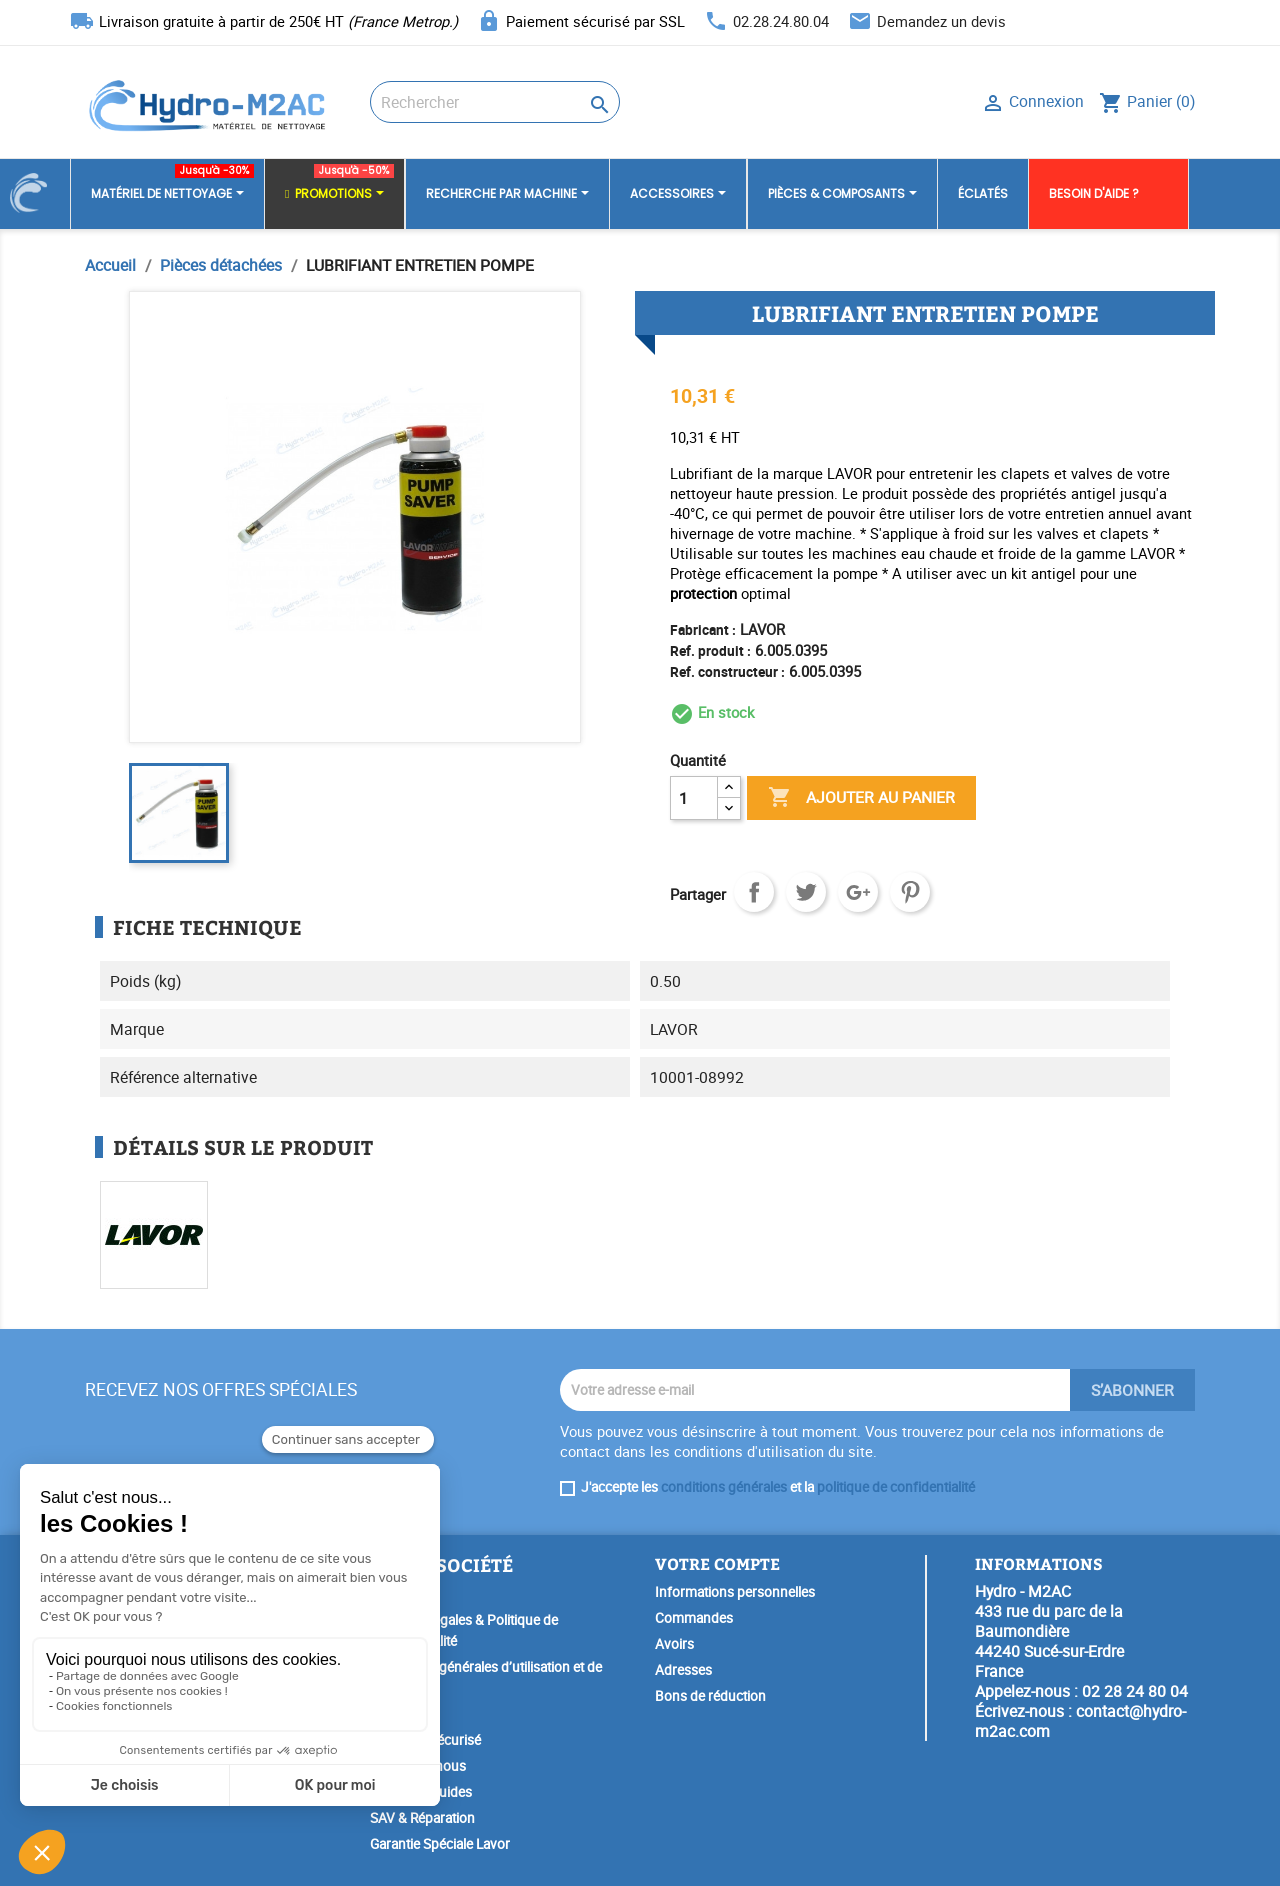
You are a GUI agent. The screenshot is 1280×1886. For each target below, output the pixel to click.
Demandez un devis (941, 21)
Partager (754, 892)
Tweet (806, 892)
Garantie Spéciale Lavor (440, 1844)
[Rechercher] (495, 102)
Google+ (858, 892)
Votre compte (717, 1563)
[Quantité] (694, 798)
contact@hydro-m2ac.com (1080, 1721)
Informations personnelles (735, 1592)
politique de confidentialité (896, 1487)
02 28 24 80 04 (1135, 1691)
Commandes (694, 1618)
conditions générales (724, 1487)
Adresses (683, 1670)
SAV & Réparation (422, 1818)
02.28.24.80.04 (781, 21)
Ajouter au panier (861, 798)
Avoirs (674, 1644)
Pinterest (910, 892)
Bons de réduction (710, 1696)
